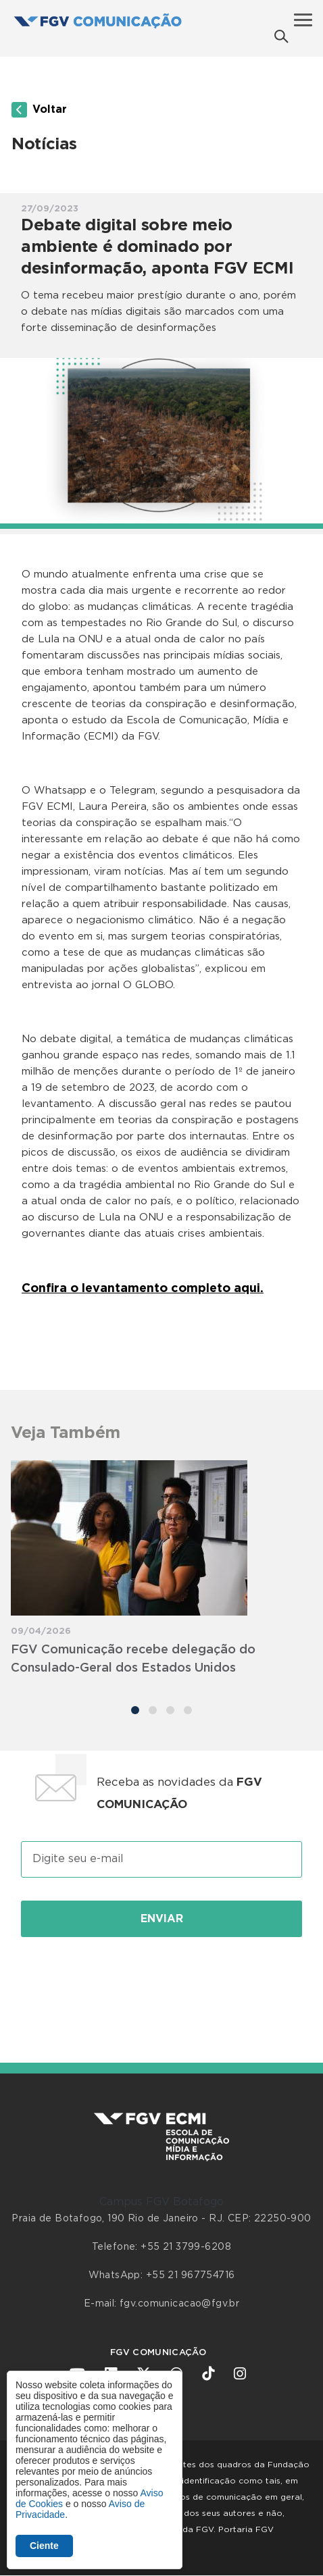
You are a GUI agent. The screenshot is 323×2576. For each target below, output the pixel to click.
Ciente (44, 2545)
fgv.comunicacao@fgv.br (179, 2304)
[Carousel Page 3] (170, 1710)
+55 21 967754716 (190, 2275)
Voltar (39, 110)
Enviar (162, 1918)
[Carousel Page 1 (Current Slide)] (135, 1710)
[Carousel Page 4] (188, 1710)
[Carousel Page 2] (153, 1710)
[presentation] (161, 1985)
